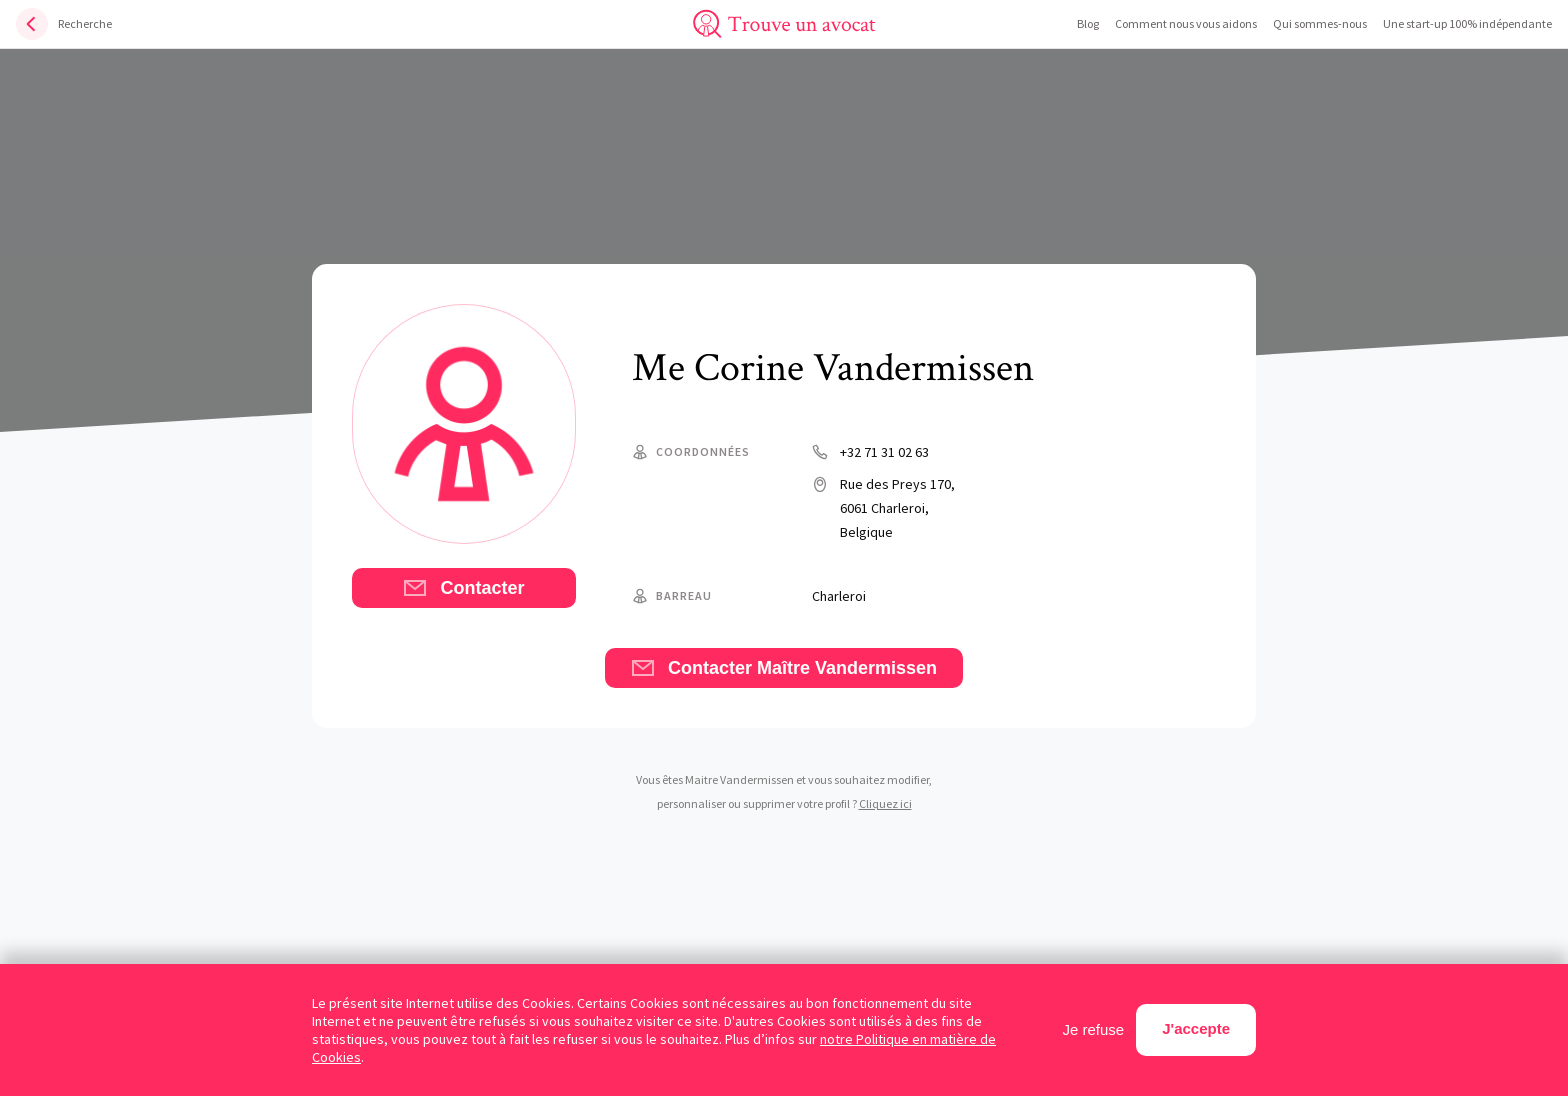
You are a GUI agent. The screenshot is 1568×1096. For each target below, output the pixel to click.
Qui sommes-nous (1320, 23)
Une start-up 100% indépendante (1467, 23)
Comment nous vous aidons (1186, 23)
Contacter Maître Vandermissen (784, 668)
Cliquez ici (885, 803)
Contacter (463, 588)
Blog (1088, 23)
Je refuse (1094, 1029)
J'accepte (1196, 1028)
